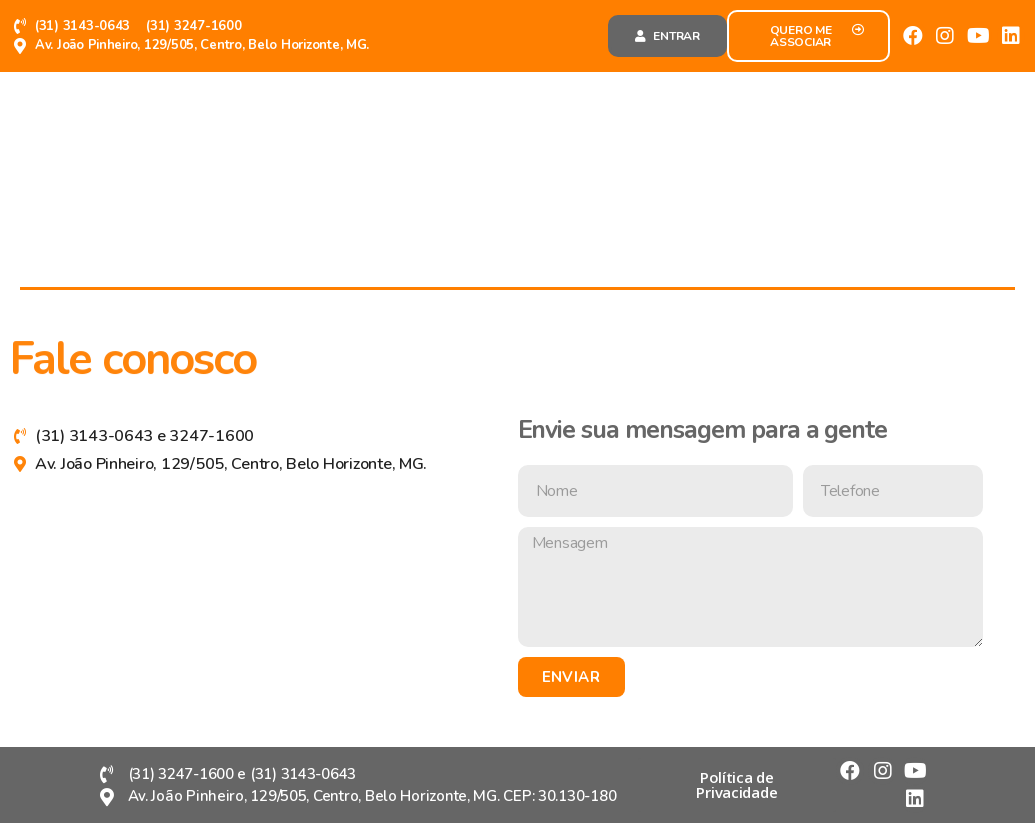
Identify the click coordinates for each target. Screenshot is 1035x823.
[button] (667, 36)
